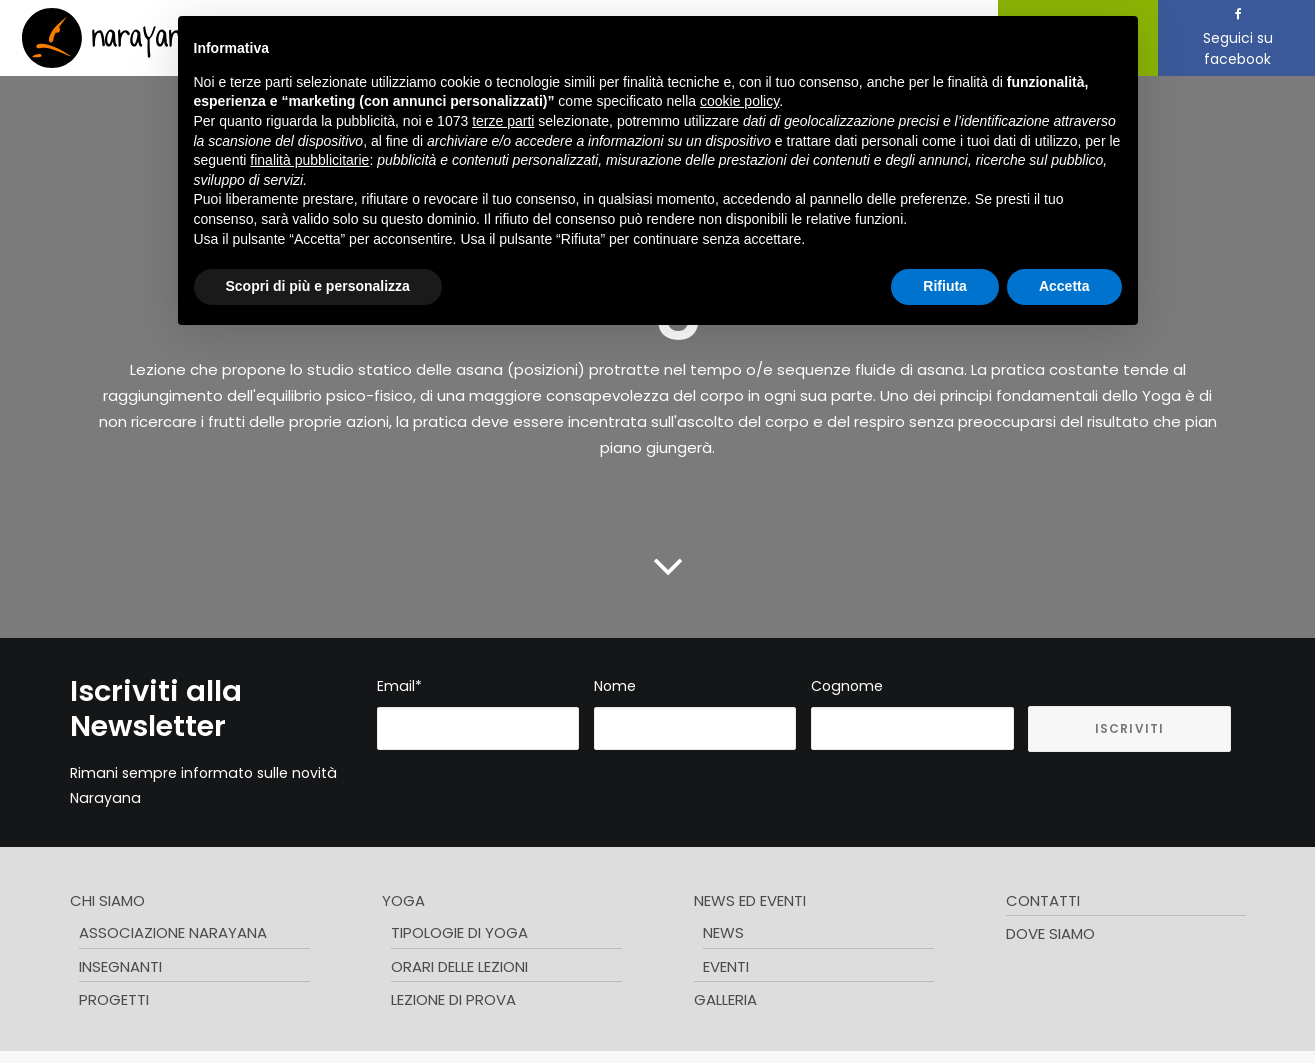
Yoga (403, 896)
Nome (615, 682)
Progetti (114, 996)
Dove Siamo (1050, 930)
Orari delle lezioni (459, 962)
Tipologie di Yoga (459, 929)
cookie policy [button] (739, 101)
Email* (399, 682)
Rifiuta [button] (945, 286)
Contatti (1043, 896)
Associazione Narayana (173, 929)
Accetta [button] (1064, 286)
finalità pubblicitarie (309, 160)
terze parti (503, 121)
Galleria (725, 996)
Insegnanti (120, 962)
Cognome (847, 682)
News (723, 929)
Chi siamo (107, 896)
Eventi (726, 962)
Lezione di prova (453, 996)
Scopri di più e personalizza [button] (318, 286)
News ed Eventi (750, 896)
